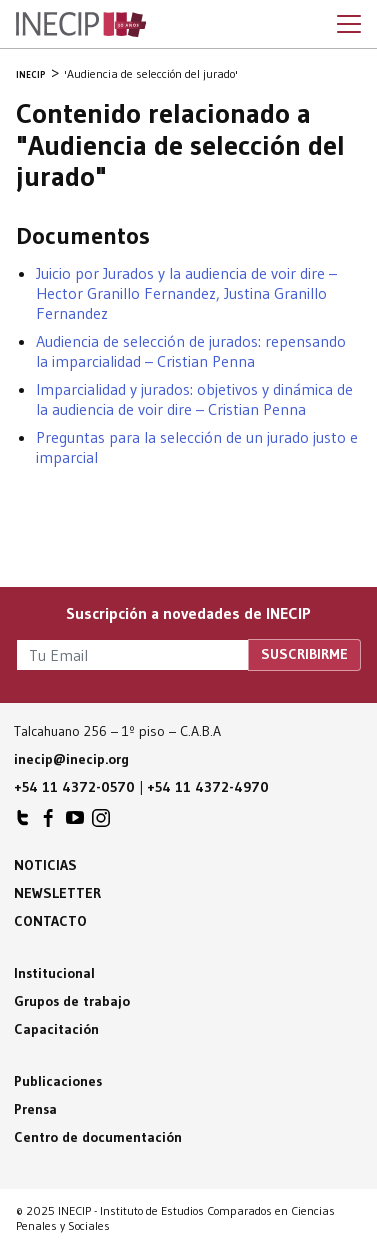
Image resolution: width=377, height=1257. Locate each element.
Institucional (54, 973)
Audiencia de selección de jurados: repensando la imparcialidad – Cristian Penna (191, 351)
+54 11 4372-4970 (208, 787)
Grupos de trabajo (72, 1001)
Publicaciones (58, 1081)
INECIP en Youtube (75, 823)
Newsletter (57, 893)
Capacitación (56, 1029)
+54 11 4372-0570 (74, 787)
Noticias (45, 865)
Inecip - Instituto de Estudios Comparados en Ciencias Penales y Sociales (81, 25)
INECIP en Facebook (49, 823)
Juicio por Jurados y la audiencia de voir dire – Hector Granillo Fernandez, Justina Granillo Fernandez (186, 293)
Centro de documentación (98, 1137)
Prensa (35, 1109)
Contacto (50, 921)
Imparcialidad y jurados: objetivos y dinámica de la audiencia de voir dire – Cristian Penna (194, 399)
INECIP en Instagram (101, 823)
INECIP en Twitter (23, 823)
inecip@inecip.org (71, 759)
